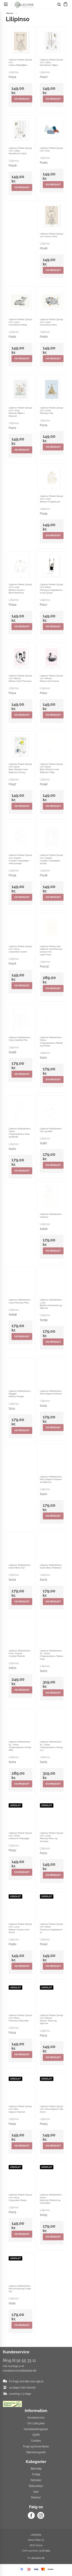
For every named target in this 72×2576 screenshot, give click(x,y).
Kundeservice (35, 2417)
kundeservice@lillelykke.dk (19, 2370)
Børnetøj (36, 2468)
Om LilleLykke (36, 2423)
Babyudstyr (36, 2485)
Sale (36, 2491)
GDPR (36, 2434)
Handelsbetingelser (36, 2429)
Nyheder (36, 2480)
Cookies (36, 2440)
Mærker (36, 2497)
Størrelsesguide (36, 2452)
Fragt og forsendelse (36, 2446)
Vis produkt (22, 99)
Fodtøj (36, 2474)
